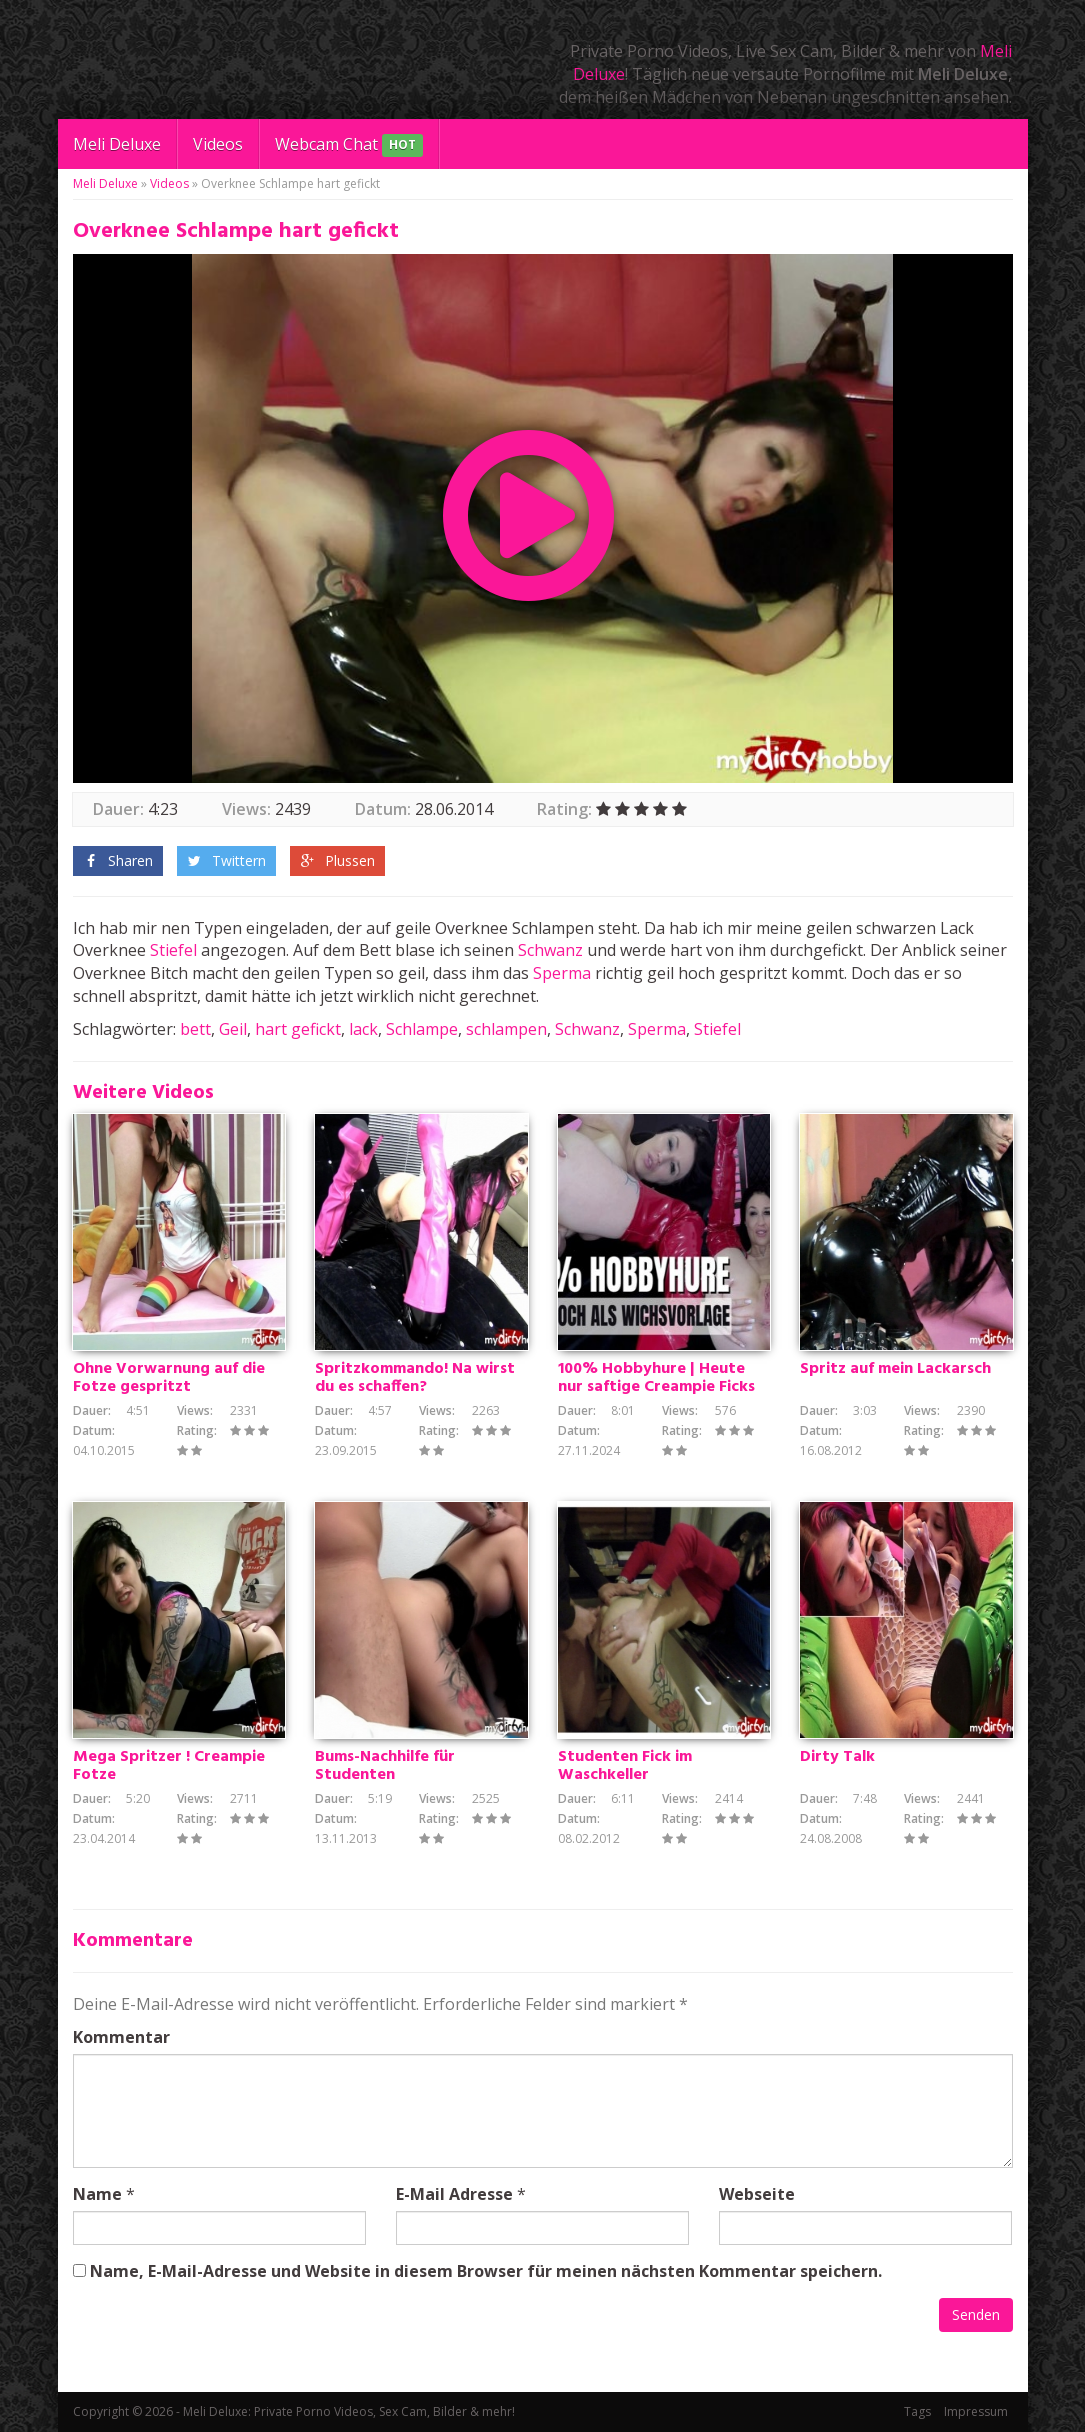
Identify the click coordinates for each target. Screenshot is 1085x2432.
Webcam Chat (349, 145)
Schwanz (550, 950)
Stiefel (173, 950)
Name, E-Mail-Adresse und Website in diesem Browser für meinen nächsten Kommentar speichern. (486, 2271)
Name (97, 2194)
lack (363, 1029)
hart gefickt (298, 1029)
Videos (218, 144)
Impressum (976, 2411)
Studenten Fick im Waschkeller (625, 1766)
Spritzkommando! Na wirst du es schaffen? (415, 1378)
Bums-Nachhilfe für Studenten (385, 1766)
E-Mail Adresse (454, 2194)
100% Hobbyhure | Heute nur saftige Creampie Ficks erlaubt (656, 1387)
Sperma (562, 973)
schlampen (506, 1029)
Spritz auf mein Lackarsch (895, 1369)
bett (195, 1029)
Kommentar (121, 2037)
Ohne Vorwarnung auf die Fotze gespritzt (169, 1378)
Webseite (757, 2194)
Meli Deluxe (117, 144)
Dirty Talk (837, 1757)
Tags (917, 2411)
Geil (233, 1029)
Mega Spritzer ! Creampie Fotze (169, 1766)
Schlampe (422, 1029)
